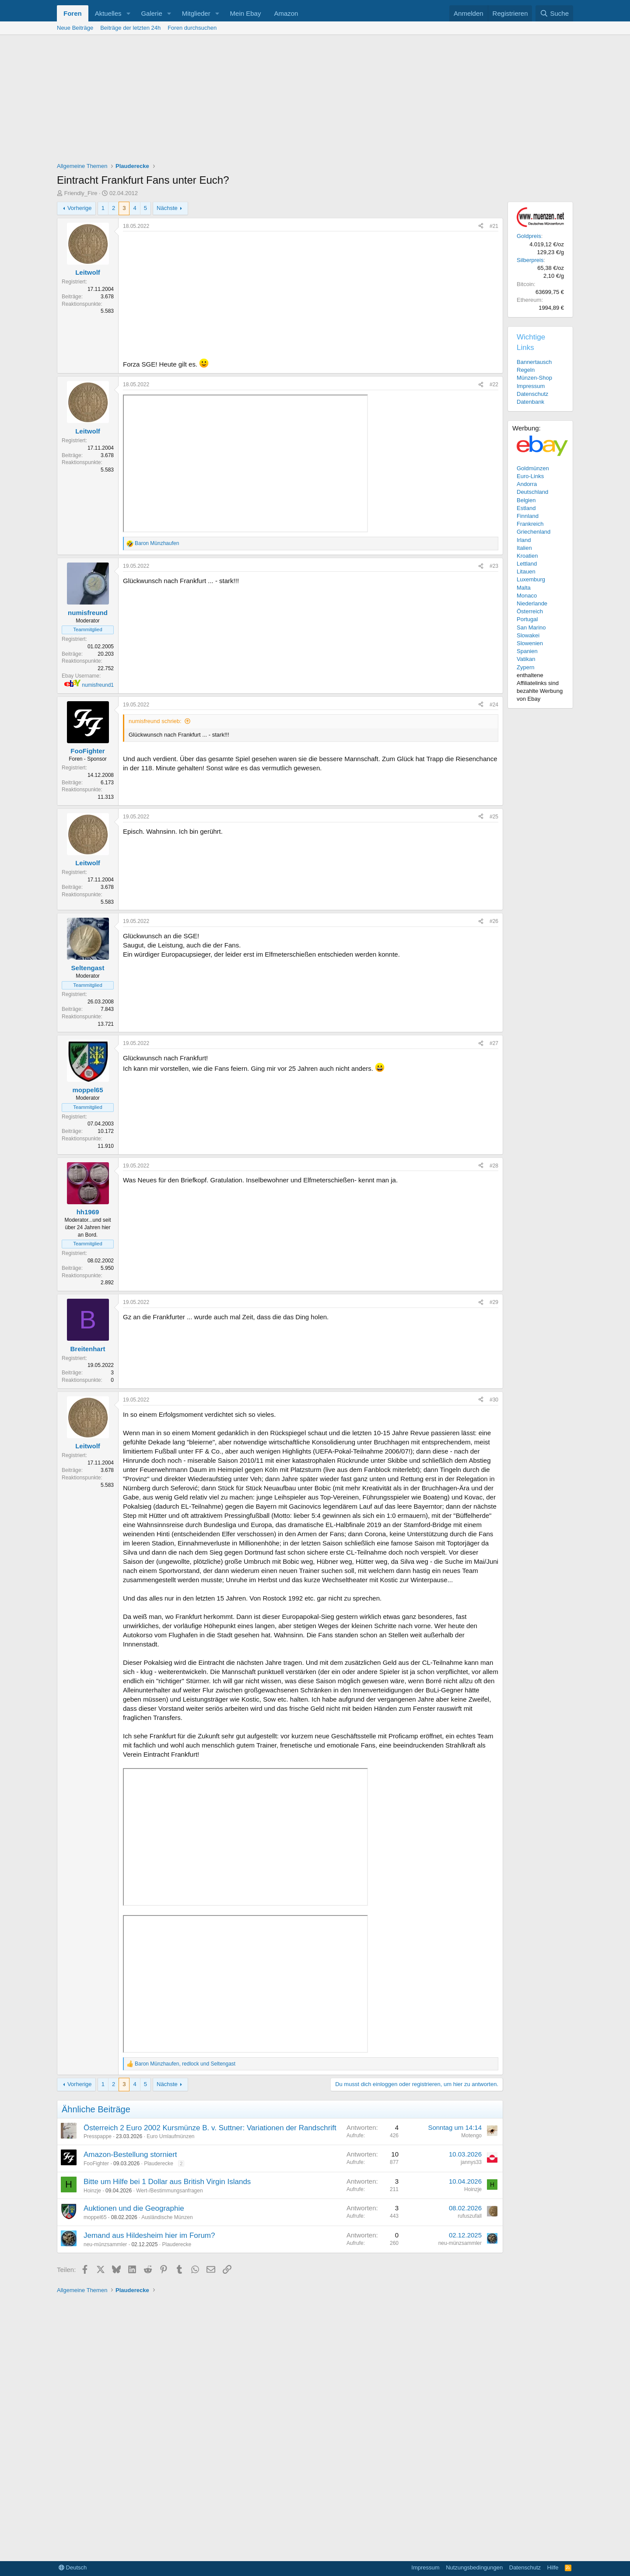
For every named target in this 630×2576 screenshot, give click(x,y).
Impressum (531, 386)
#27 (494, 1043)
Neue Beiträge (75, 27)
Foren (72, 13)
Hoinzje (92, 2191)
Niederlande (532, 603)
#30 (494, 1400)
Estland (526, 508)
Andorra (527, 484)
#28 (494, 1166)
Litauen (526, 571)
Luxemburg (531, 579)
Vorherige (79, 208)
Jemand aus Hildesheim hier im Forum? (149, 2235)
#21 (494, 226)
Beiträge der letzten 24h (130, 27)
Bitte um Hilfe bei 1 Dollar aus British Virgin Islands (167, 2182)
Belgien (526, 500)
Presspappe (98, 2136)
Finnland (528, 516)
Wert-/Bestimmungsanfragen (169, 2191)
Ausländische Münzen (166, 2217)
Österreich (530, 611)
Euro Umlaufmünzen (170, 2136)
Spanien (527, 651)
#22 (494, 384)
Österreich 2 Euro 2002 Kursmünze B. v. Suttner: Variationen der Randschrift (210, 2128)
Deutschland (532, 492)
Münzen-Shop (534, 377)
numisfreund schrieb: (155, 721)
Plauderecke (158, 2163)
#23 (494, 566)
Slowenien (530, 643)
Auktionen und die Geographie (134, 2208)
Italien (524, 548)
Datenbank (530, 401)
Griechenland (533, 531)
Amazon (286, 13)
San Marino (531, 627)
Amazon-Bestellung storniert (130, 2154)
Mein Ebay (245, 13)
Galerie (151, 13)
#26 (494, 921)
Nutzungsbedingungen (474, 2567)
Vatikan (526, 659)
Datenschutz (532, 394)
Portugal (527, 619)
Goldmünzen (533, 468)
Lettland (527, 563)
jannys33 (471, 2162)
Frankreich (530, 524)
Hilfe (553, 2567)
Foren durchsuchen (192, 27)
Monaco (527, 595)
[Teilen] (480, 226)
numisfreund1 (98, 685)
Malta (524, 587)
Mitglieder (196, 13)
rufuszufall (470, 2216)
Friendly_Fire (81, 193)
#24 (494, 705)
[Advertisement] (315, 100)
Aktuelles (108, 13)
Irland (524, 540)
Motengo (471, 2135)
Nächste (167, 208)
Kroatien (527, 555)
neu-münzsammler (105, 2244)
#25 (494, 817)
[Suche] (554, 13)
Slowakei (528, 635)
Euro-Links (530, 476)
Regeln (526, 370)
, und (185, 2064)
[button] (128, 13)
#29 (494, 1302)
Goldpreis (529, 236)
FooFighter (96, 2163)
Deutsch (73, 2567)
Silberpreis (530, 260)
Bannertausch (534, 362)
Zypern (525, 667)
